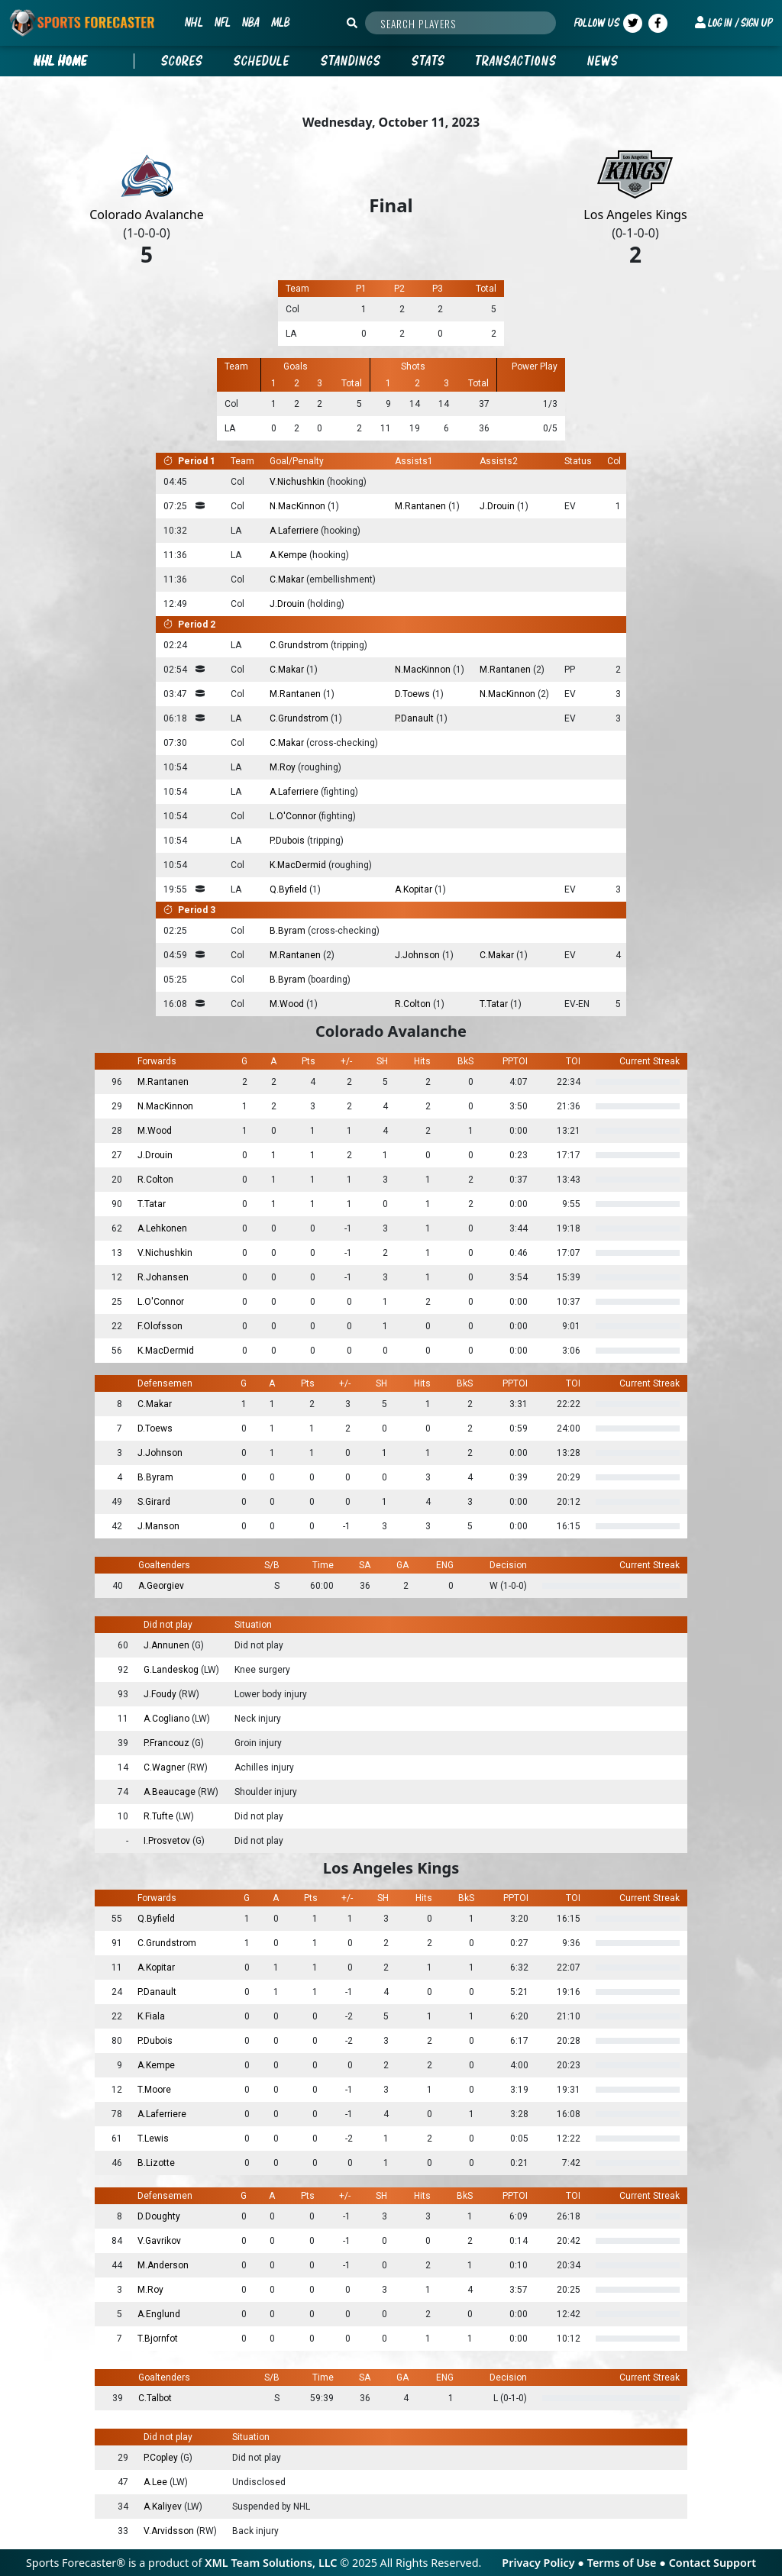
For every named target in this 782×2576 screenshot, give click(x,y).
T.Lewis (153, 2138)
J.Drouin (498, 506)
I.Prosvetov (168, 1840)
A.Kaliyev (164, 2506)
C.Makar (288, 579)
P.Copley (162, 2457)
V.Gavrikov (159, 2240)
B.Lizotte (156, 2163)
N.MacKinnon (299, 506)
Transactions (516, 61)
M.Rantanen (421, 506)
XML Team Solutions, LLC (271, 2562)
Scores (182, 61)
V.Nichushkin (298, 481)
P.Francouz (168, 1743)
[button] (734, 23)
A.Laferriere (295, 530)
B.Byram (289, 930)
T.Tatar (495, 1004)
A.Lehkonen (162, 1228)
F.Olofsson (160, 1326)
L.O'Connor (294, 816)
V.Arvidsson (170, 2531)
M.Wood (288, 1004)
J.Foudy (161, 1694)
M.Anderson (163, 2265)
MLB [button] (280, 22)
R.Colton (414, 1004)
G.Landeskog (172, 1669)
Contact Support (712, 2562)
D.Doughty (158, 2216)
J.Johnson (418, 955)
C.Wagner (165, 1767)
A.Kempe (289, 555)
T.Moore (154, 2089)
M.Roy (284, 767)
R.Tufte (160, 1816)
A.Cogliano (168, 1718)
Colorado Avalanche (146, 214)
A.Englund (158, 2314)
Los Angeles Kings (635, 214)
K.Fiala (151, 2016)
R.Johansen (163, 1277)
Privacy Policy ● (544, 2562)
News (603, 61)
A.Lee (157, 2482)
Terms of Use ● (628, 2562)
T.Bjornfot (157, 2338)
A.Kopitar (415, 889)
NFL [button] (222, 22)
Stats (428, 61)
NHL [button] (193, 22)
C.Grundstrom (300, 645)
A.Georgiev (161, 1585)
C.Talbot (155, 2398)
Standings (351, 61)
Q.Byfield (289, 889)
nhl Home (61, 61)
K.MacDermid (299, 865)
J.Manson (158, 1526)
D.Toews (413, 694)
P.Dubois (288, 840)
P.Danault (415, 718)
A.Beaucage (171, 1792)
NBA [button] (250, 22)
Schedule (262, 61)
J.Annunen (168, 1645)
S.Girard (153, 1501)
